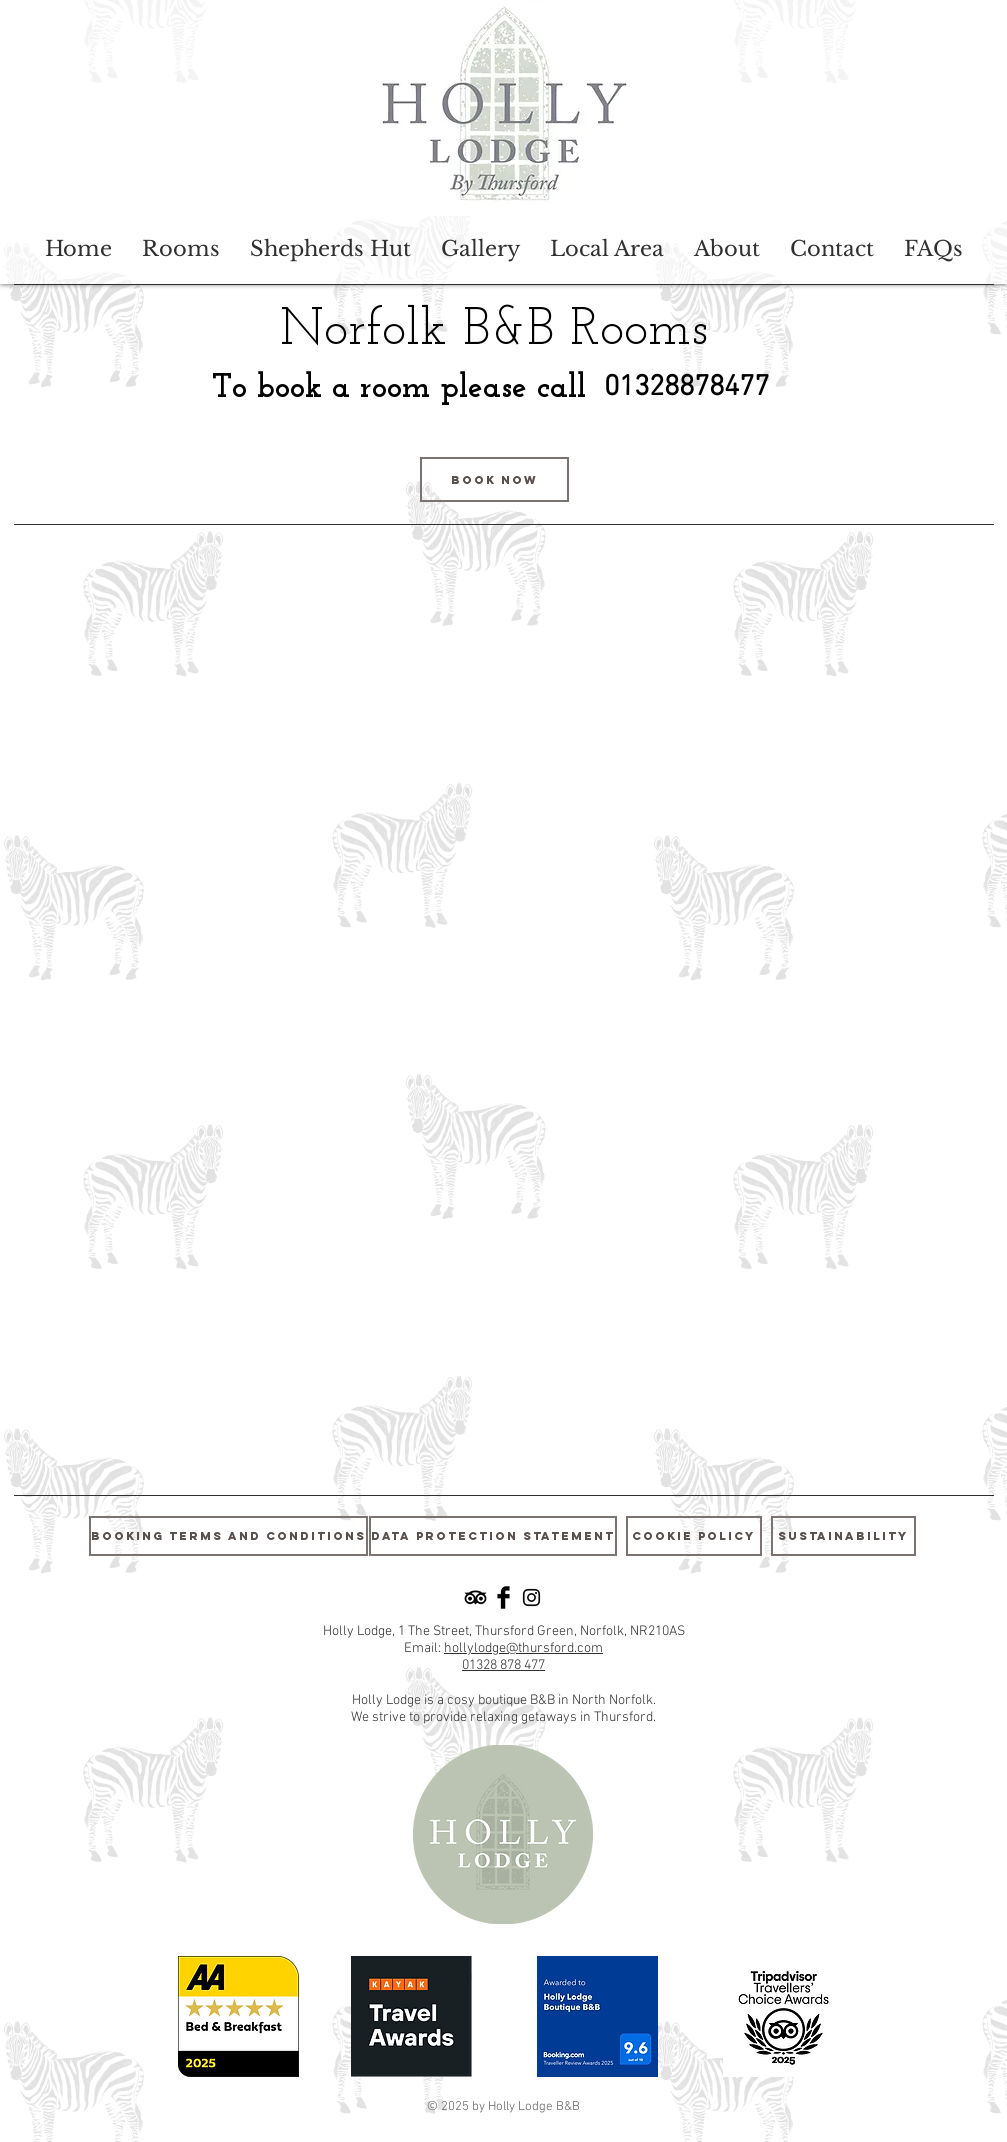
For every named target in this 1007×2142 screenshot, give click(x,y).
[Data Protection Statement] (493, 1536)
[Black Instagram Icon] (531, 1597)
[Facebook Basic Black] (503, 1597)
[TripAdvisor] (475, 1597)
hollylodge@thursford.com (523, 1648)
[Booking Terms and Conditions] (228, 1536)
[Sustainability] (843, 1536)
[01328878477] (686, 388)
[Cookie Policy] (694, 1536)
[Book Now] (494, 479)
